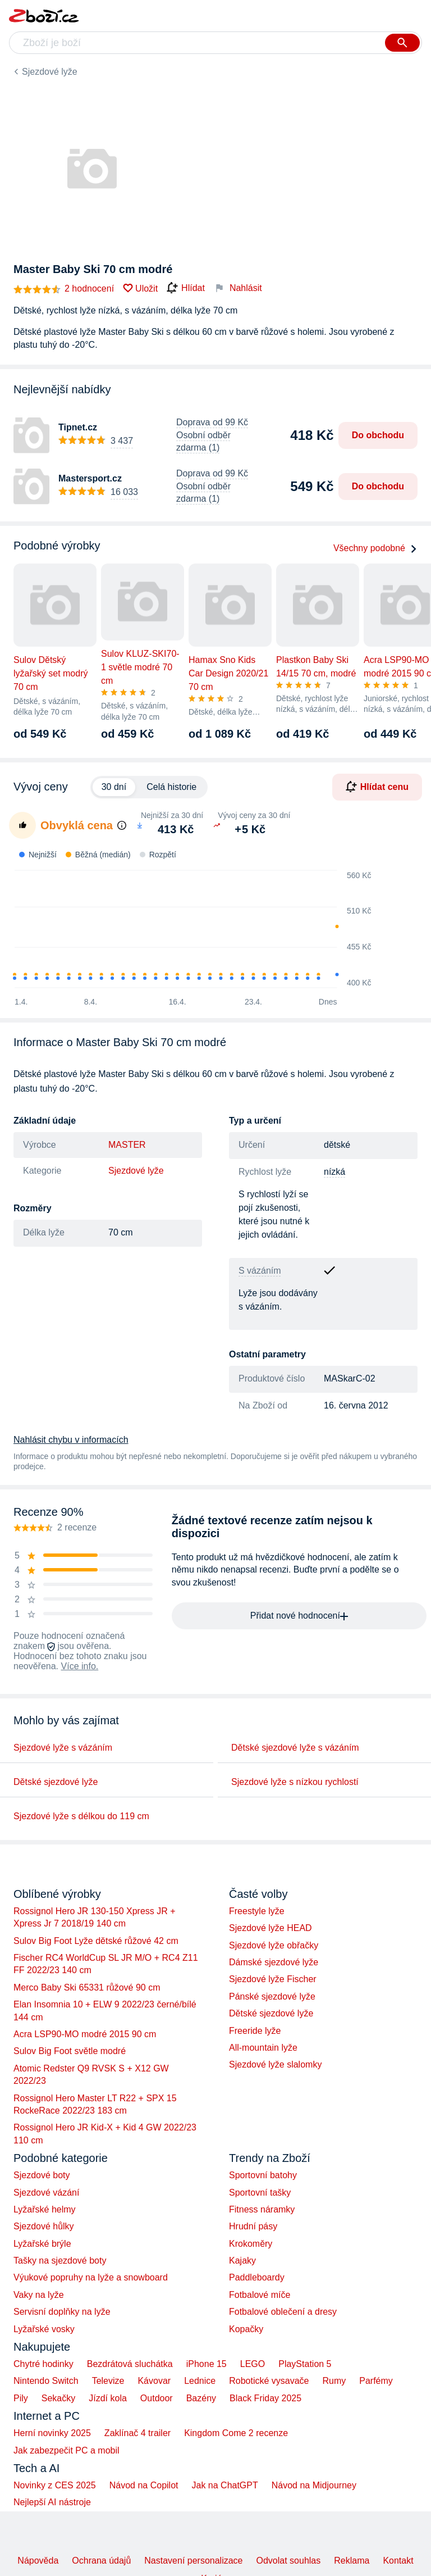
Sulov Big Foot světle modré (69, 2051)
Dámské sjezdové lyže (273, 1962)
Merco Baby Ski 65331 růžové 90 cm (86, 1987)
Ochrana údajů (101, 2560)
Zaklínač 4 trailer (137, 2433)
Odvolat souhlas (288, 2560)
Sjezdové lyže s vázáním (62, 1747)
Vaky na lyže (38, 2295)
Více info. (80, 1666)
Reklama (351, 2560)
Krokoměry (250, 2243)
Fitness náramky (262, 2209)
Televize (108, 2381)
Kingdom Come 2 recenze (236, 2433)
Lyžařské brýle (42, 2243)
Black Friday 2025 (265, 2398)
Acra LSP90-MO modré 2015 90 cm (84, 2034)
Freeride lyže (255, 2031)
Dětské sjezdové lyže (55, 1782)
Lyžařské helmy (44, 2209)
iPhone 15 (206, 2364)
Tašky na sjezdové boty (59, 2260)
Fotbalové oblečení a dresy (283, 2311)
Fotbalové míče (259, 2295)
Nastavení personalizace (193, 2560)
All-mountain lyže (263, 2047)
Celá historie (171, 787)
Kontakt (398, 2560)
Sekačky (58, 2398)
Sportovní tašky (260, 2192)
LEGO (252, 2364)
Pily (20, 2398)
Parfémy (376, 2381)
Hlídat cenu (377, 786)
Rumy (334, 2381)
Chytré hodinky (43, 2364)
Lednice (200, 2381)
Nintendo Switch (46, 2381)
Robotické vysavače (269, 2381)
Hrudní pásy (253, 2226)
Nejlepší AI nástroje (52, 2502)
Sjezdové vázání (46, 2192)
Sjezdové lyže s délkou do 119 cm (81, 1816)
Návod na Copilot (143, 2485)
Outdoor (156, 2398)
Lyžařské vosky (44, 2329)
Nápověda (37, 2560)
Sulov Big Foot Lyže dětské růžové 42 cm (95, 1941)
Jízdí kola (108, 2398)
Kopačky (246, 2329)
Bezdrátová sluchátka (130, 2364)
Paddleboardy (257, 2277)
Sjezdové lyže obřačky (273, 1945)
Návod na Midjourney (314, 2485)
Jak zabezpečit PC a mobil (66, 2450)
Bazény (201, 2398)
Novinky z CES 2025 (54, 2485)
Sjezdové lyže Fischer (273, 1979)
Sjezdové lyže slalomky (275, 2064)
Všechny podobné (375, 548)
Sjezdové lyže (49, 71)
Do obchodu (378, 435)
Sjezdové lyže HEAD (270, 1928)
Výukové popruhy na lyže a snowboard (90, 2277)
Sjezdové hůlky (43, 2226)
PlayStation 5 (304, 2364)
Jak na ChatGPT (224, 2485)
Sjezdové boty (41, 2175)
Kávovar (154, 2381)
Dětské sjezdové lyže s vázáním (295, 1747)
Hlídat (186, 288)
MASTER (127, 1145)
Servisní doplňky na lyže (62, 2311)
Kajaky (242, 2260)
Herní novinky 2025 (52, 2433)
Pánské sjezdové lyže (272, 1996)
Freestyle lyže (257, 1911)
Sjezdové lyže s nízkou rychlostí (295, 1782)
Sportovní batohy (263, 2175)
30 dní (114, 787)
